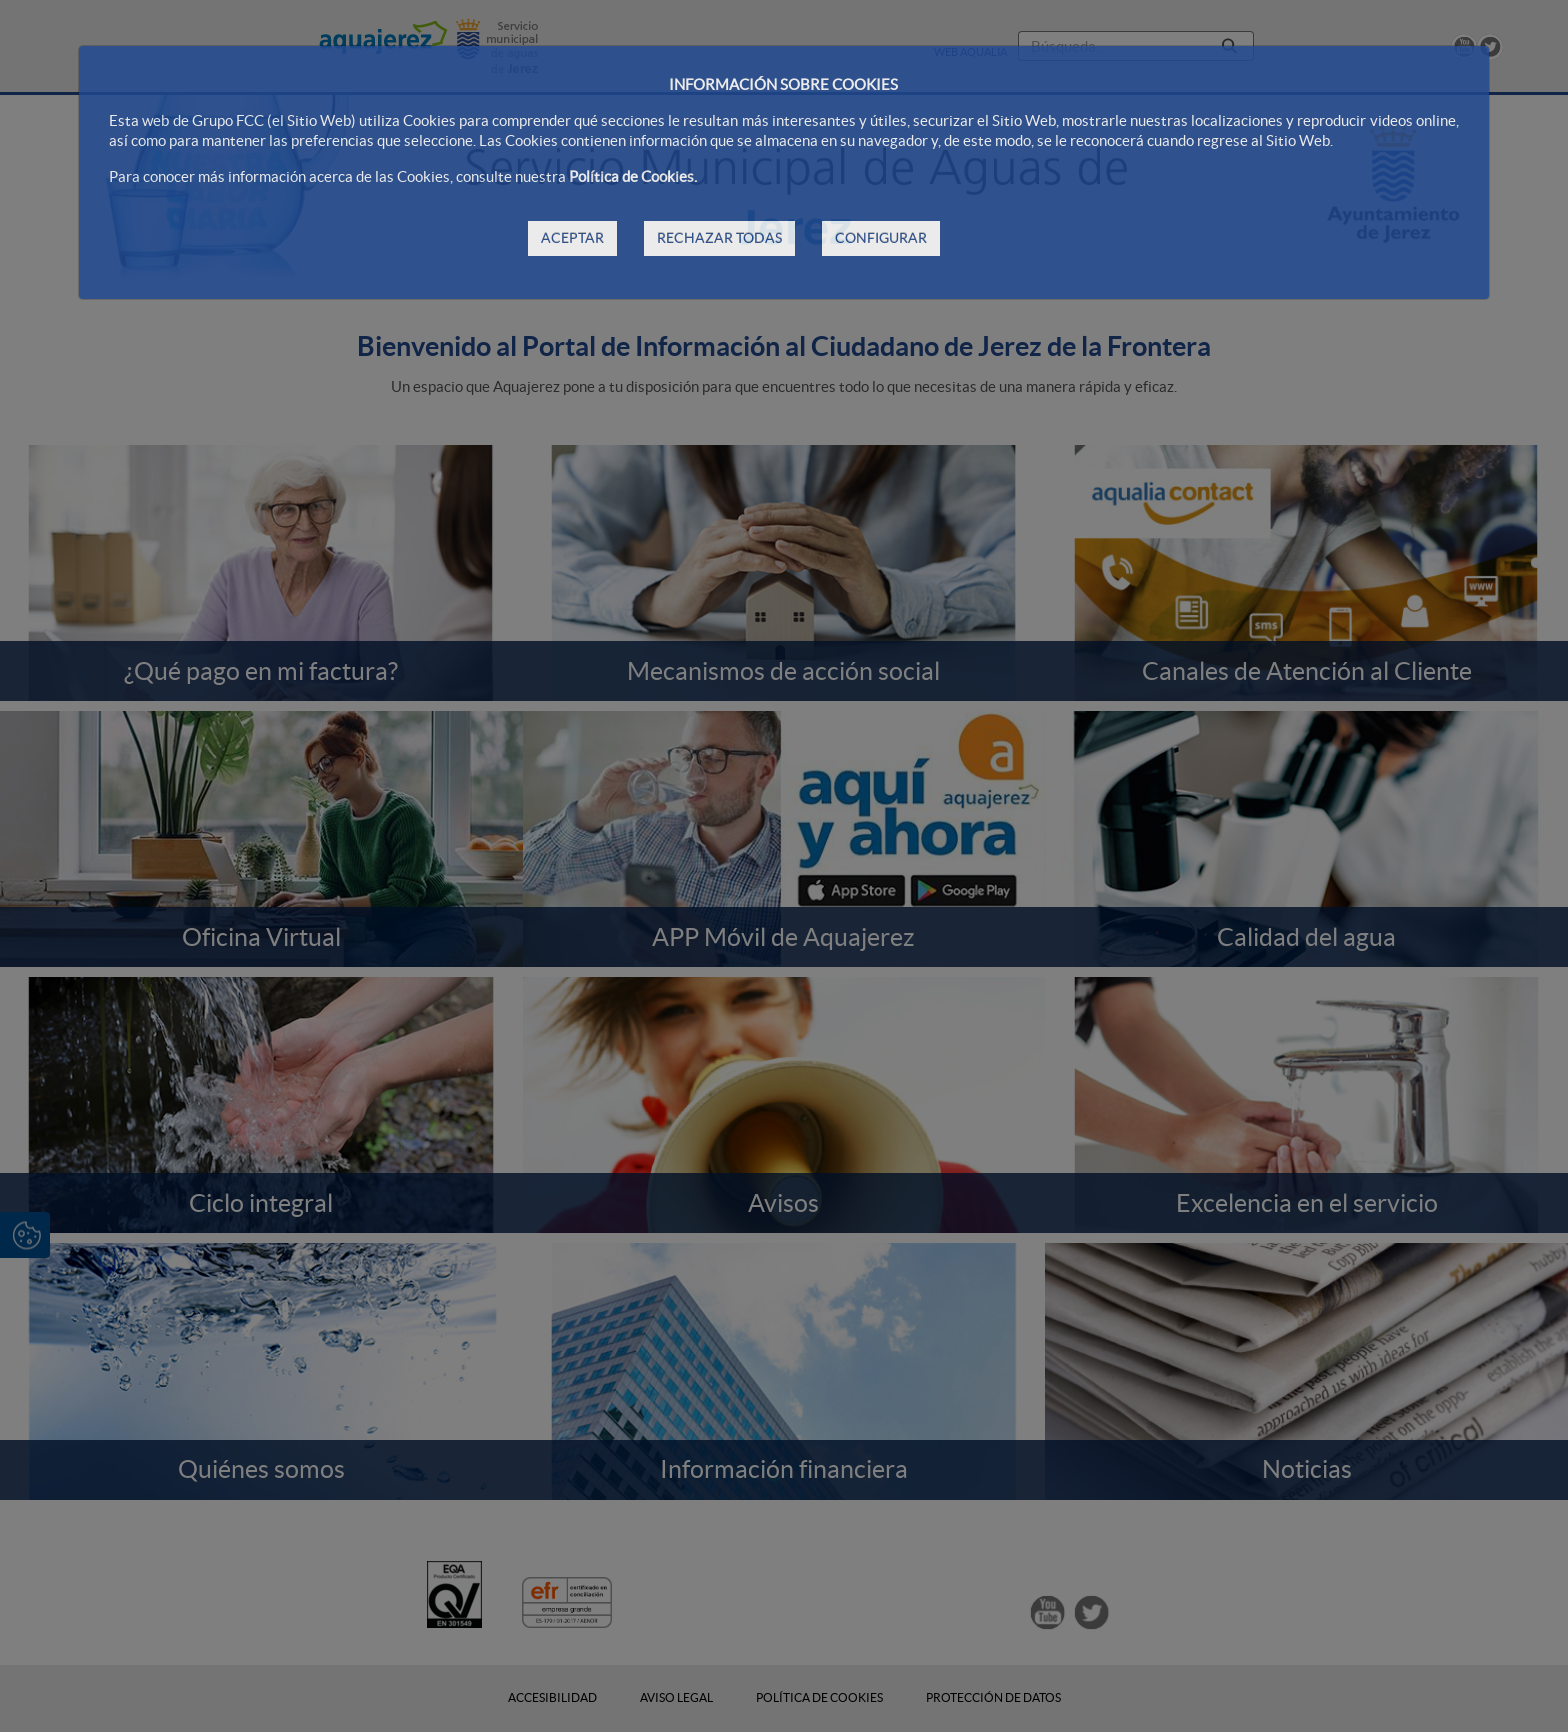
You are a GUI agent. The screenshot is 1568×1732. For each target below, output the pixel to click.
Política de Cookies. (633, 176)
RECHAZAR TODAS (719, 238)
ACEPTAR (572, 238)
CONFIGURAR (881, 238)
